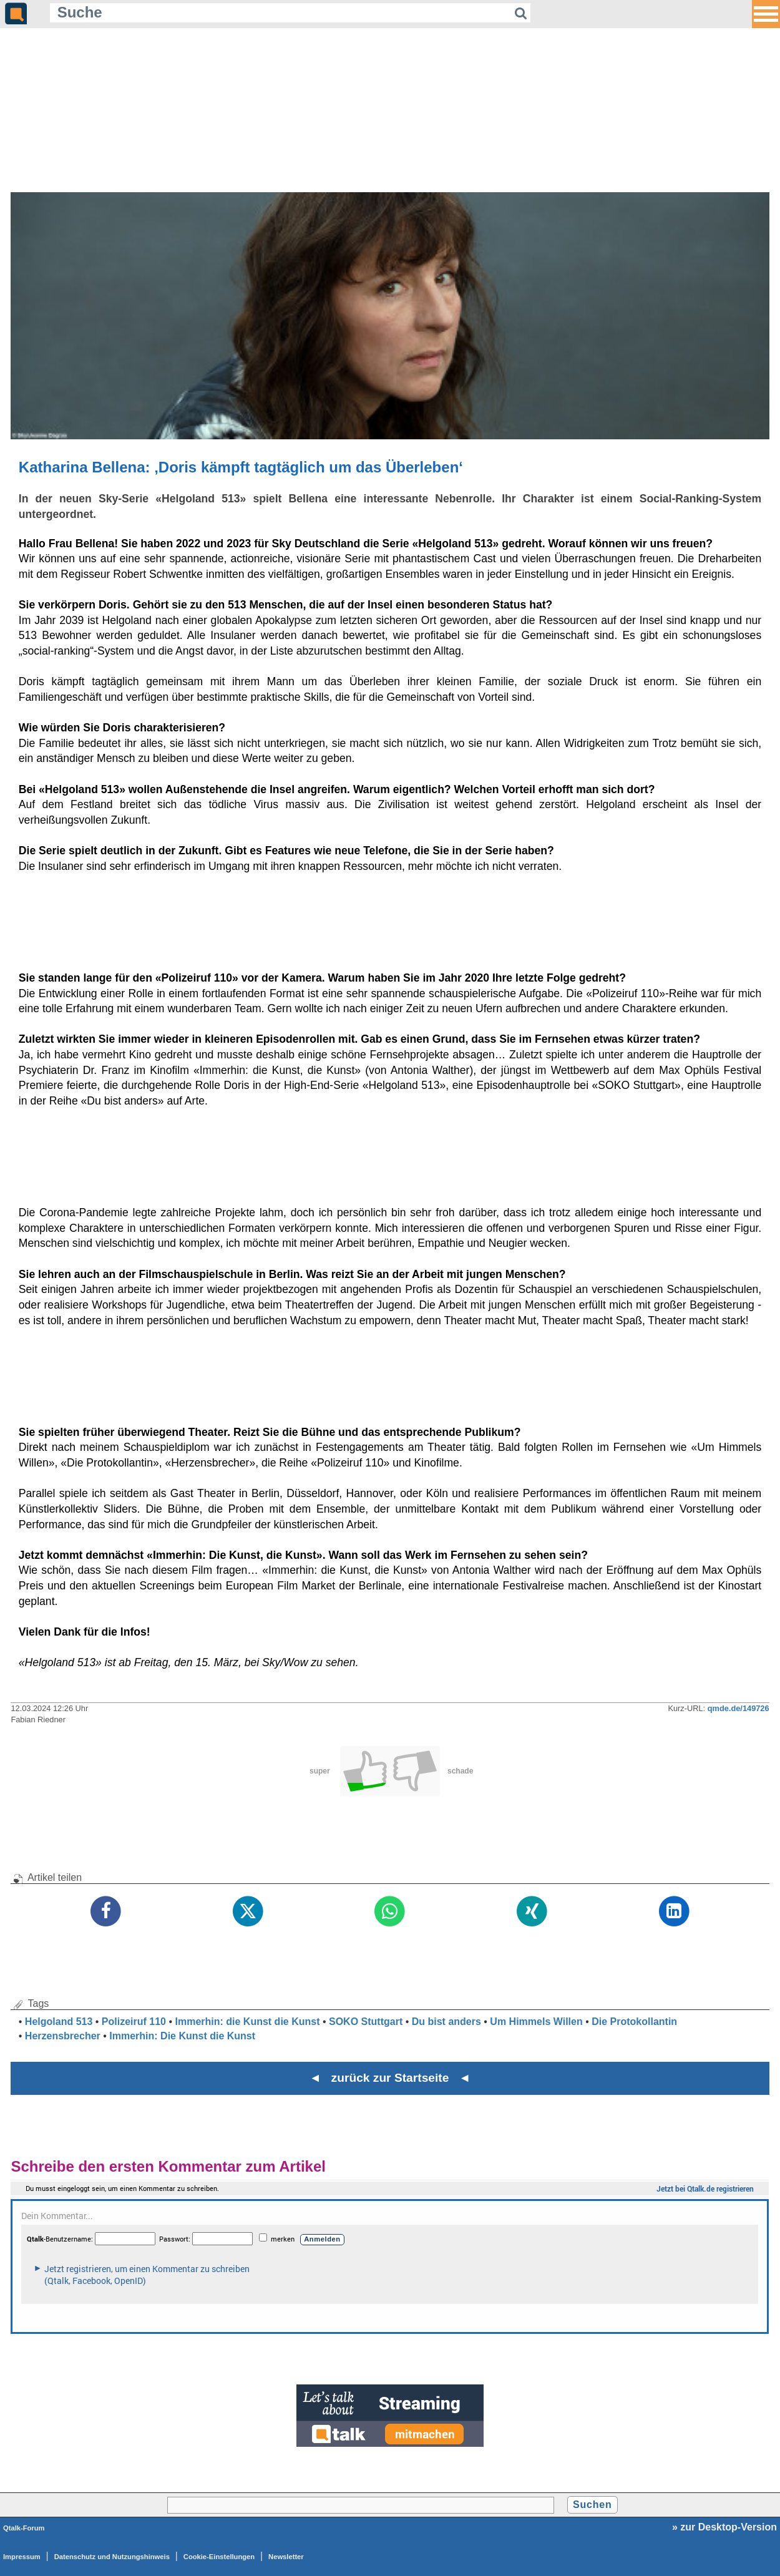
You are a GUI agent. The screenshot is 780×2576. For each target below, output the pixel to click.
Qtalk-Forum (24, 2528)
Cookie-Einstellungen (219, 2556)
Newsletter (286, 2556)
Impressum (22, 2556)
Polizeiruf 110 (134, 2021)
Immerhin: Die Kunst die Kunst (182, 2036)
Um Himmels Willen (536, 2021)
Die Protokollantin (634, 2021)
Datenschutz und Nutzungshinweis (112, 2556)
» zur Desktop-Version (724, 2527)
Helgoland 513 (58, 2021)
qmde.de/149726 (738, 1708)
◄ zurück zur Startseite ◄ (390, 2077)
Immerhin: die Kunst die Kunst (247, 2021)
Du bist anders (446, 2021)
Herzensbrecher (62, 2036)
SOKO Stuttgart (365, 2021)
